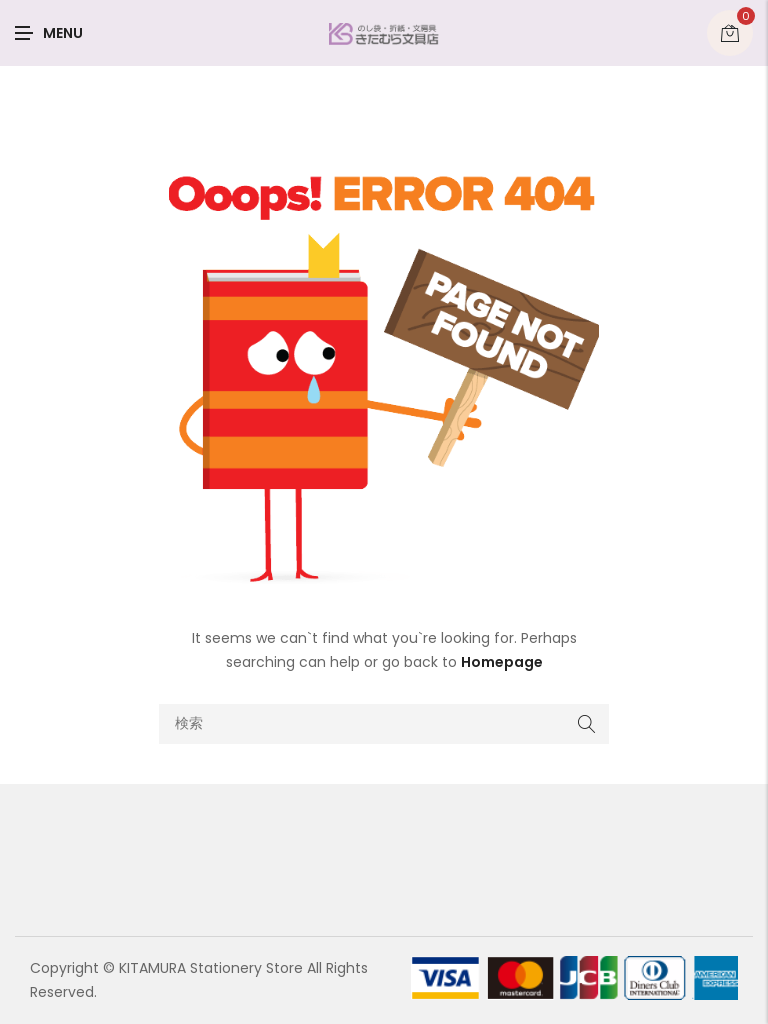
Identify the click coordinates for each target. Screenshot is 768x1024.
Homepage (502, 662)
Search (587, 724)
